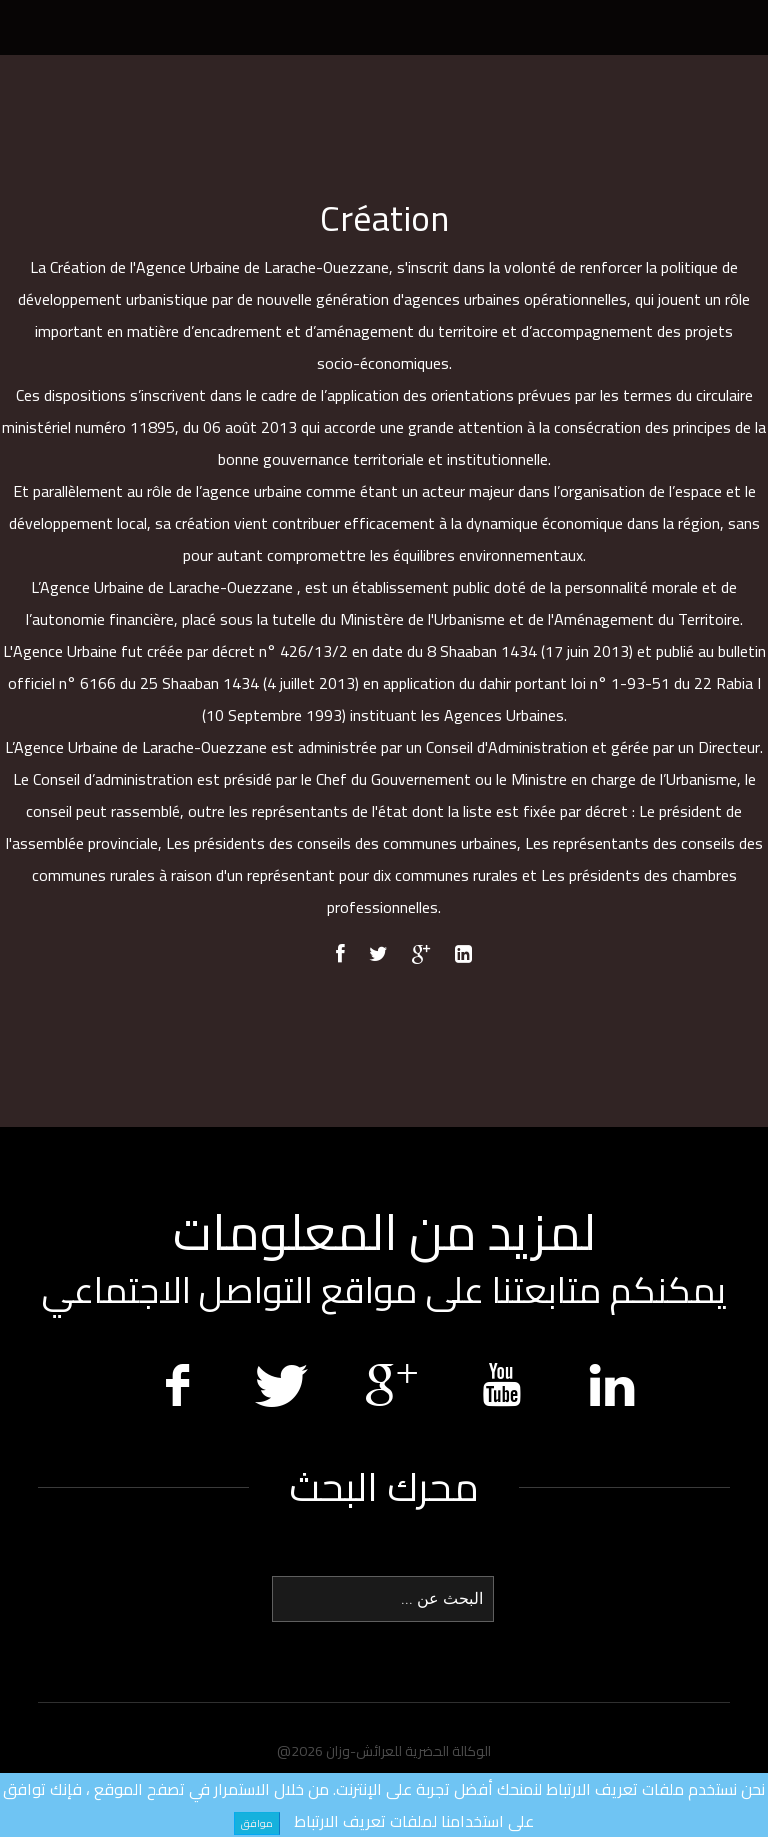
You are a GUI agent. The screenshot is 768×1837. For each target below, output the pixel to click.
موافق (257, 1823)
